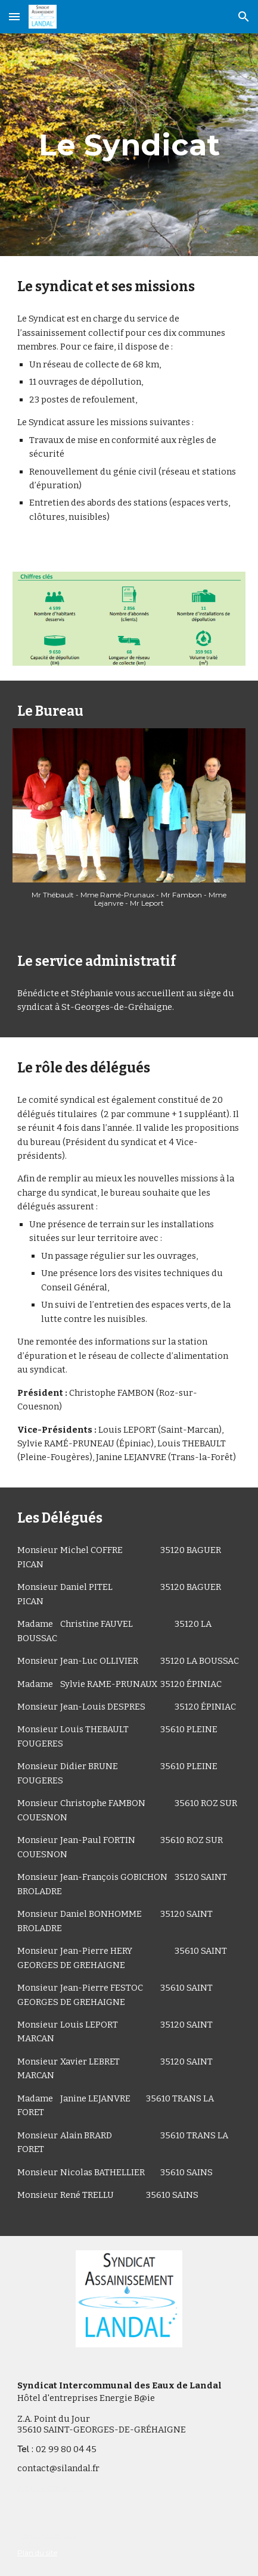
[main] (129, 145)
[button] (14, 16)
